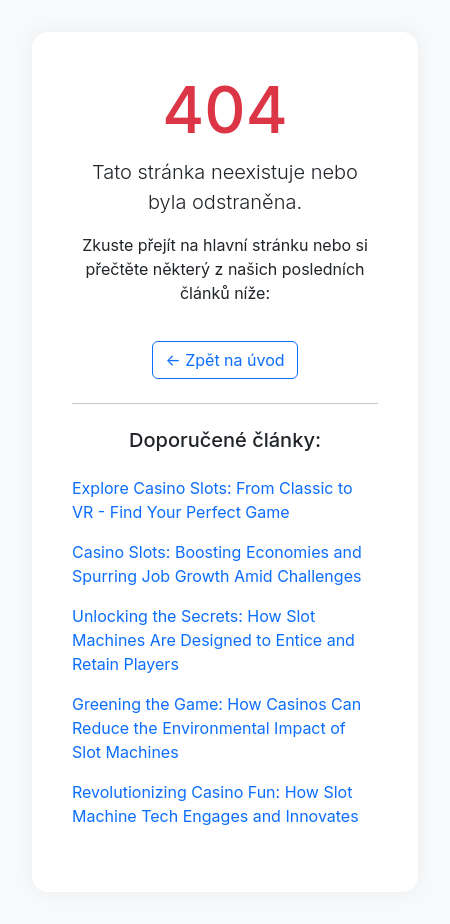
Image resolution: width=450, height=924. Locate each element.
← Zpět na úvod (224, 360)
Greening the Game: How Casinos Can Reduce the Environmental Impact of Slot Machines (216, 728)
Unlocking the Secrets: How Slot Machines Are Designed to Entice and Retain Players (213, 640)
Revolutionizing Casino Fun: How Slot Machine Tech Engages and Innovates (215, 804)
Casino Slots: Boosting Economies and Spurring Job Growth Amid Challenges (217, 564)
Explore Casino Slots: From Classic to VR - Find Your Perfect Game (212, 500)
